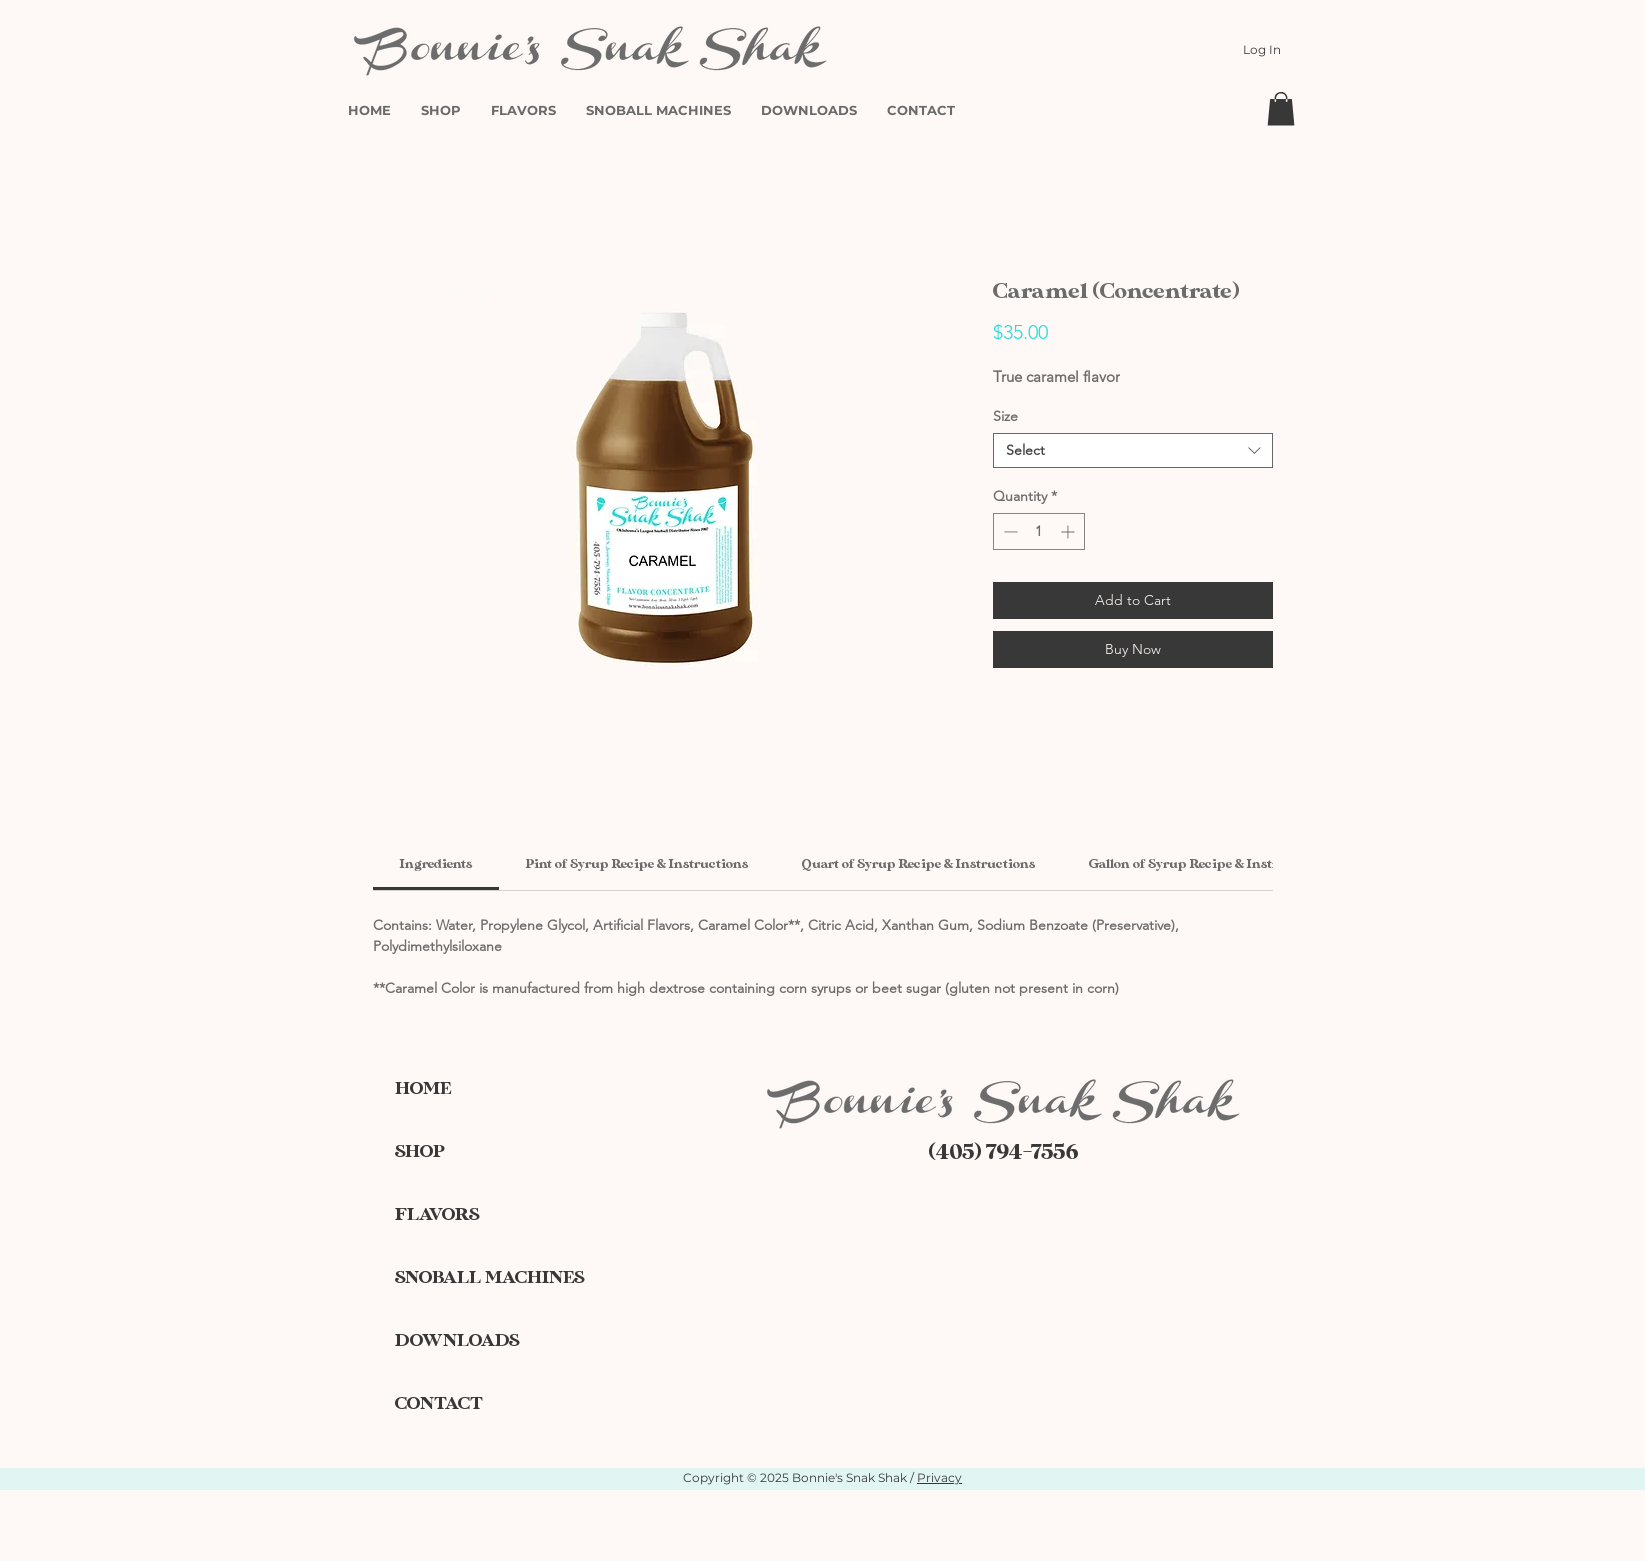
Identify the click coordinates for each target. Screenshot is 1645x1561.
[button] (1281, 108)
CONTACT (439, 1403)
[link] (436, 864)
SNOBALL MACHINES (465, 1277)
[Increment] (1069, 531)
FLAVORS (437, 1214)
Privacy (939, 1477)
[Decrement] (1008, 531)
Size (1005, 416)
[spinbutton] (1039, 531)
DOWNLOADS (457, 1340)
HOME (423, 1088)
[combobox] (1133, 450)
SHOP (420, 1151)
